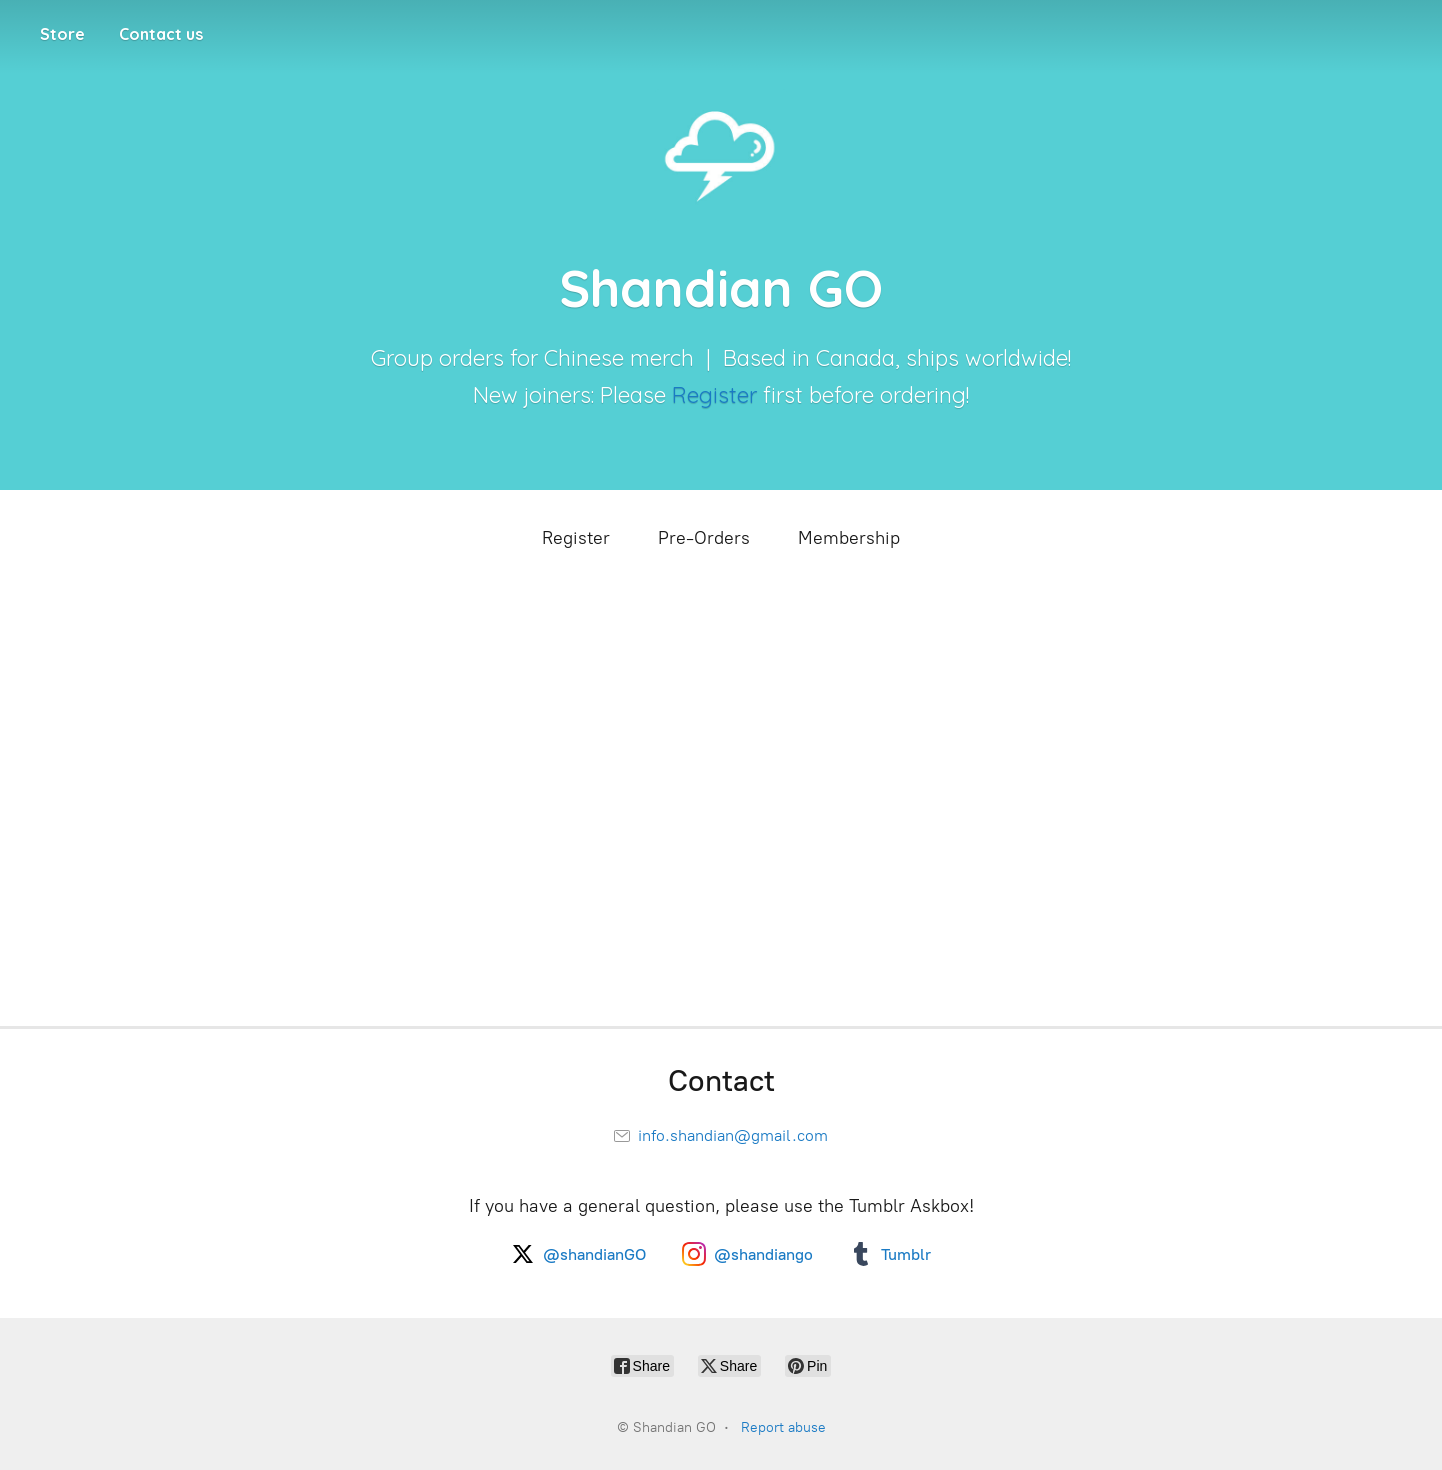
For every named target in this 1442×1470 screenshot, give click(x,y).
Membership (849, 538)
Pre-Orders (704, 538)
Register (714, 395)
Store (62, 34)
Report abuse (783, 1427)
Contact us (161, 34)
